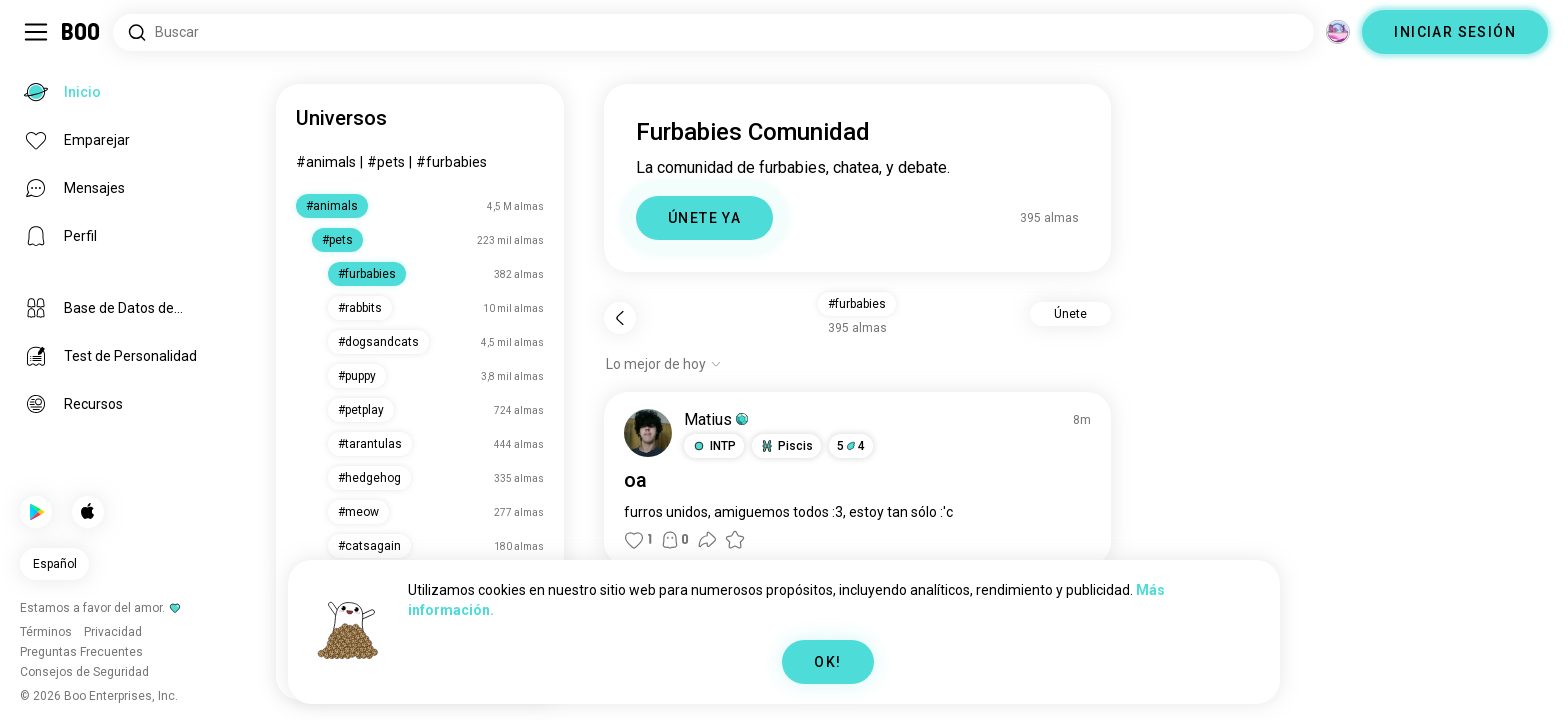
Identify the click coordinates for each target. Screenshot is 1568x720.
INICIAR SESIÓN (1455, 32)
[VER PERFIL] (648, 433)
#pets (386, 162)
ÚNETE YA (704, 218)
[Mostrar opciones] (664, 364)
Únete (1070, 314)
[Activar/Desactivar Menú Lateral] (36, 32)
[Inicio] (81, 32)
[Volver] (620, 318)
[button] (714, 446)
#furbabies (451, 162)
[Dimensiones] (1338, 32)
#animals (326, 162)
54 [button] (851, 446)
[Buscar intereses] (713, 32)
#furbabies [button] (857, 304)
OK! (827, 662)
